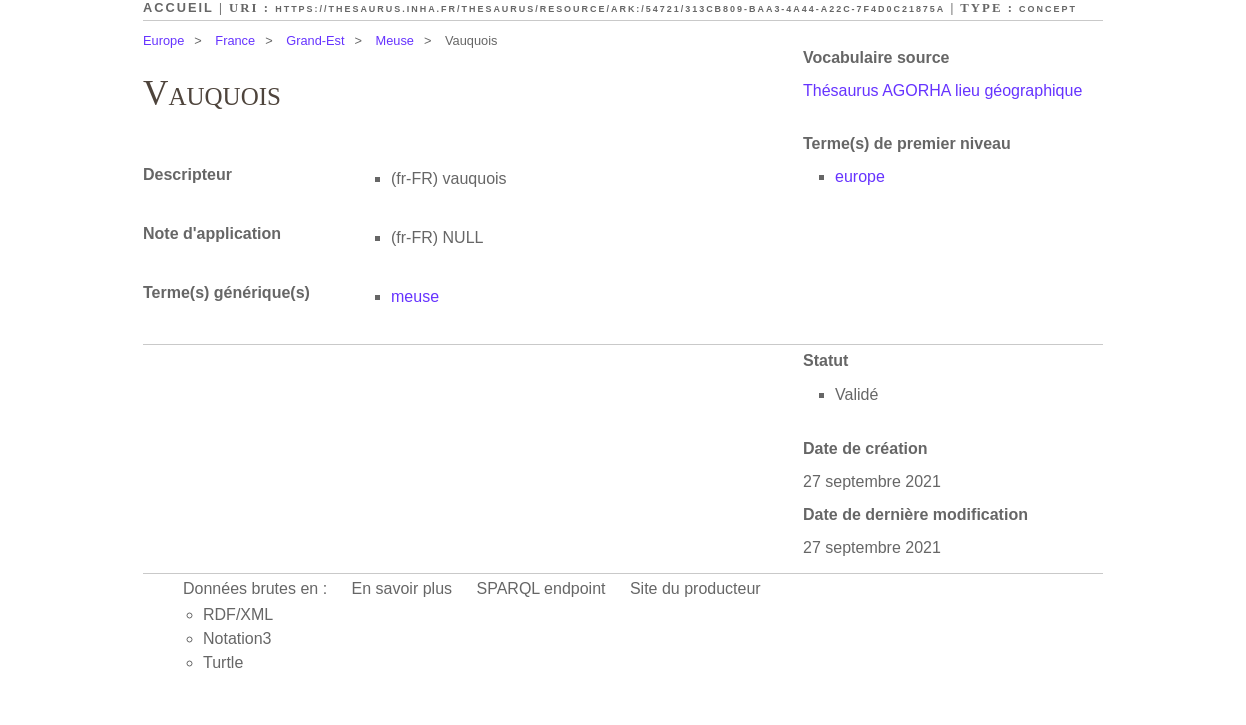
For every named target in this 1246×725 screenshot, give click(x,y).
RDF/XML (238, 614)
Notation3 (237, 638)
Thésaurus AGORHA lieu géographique (942, 90)
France (235, 40)
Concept (1048, 9)
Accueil (178, 7)
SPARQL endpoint (541, 588)
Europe (163, 40)
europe (860, 176)
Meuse (395, 40)
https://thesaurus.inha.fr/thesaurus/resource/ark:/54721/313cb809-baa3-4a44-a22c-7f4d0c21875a (610, 9)
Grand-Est (315, 40)
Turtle (223, 662)
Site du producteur (695, 588)
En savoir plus (402, 588)
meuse (415, 296)
